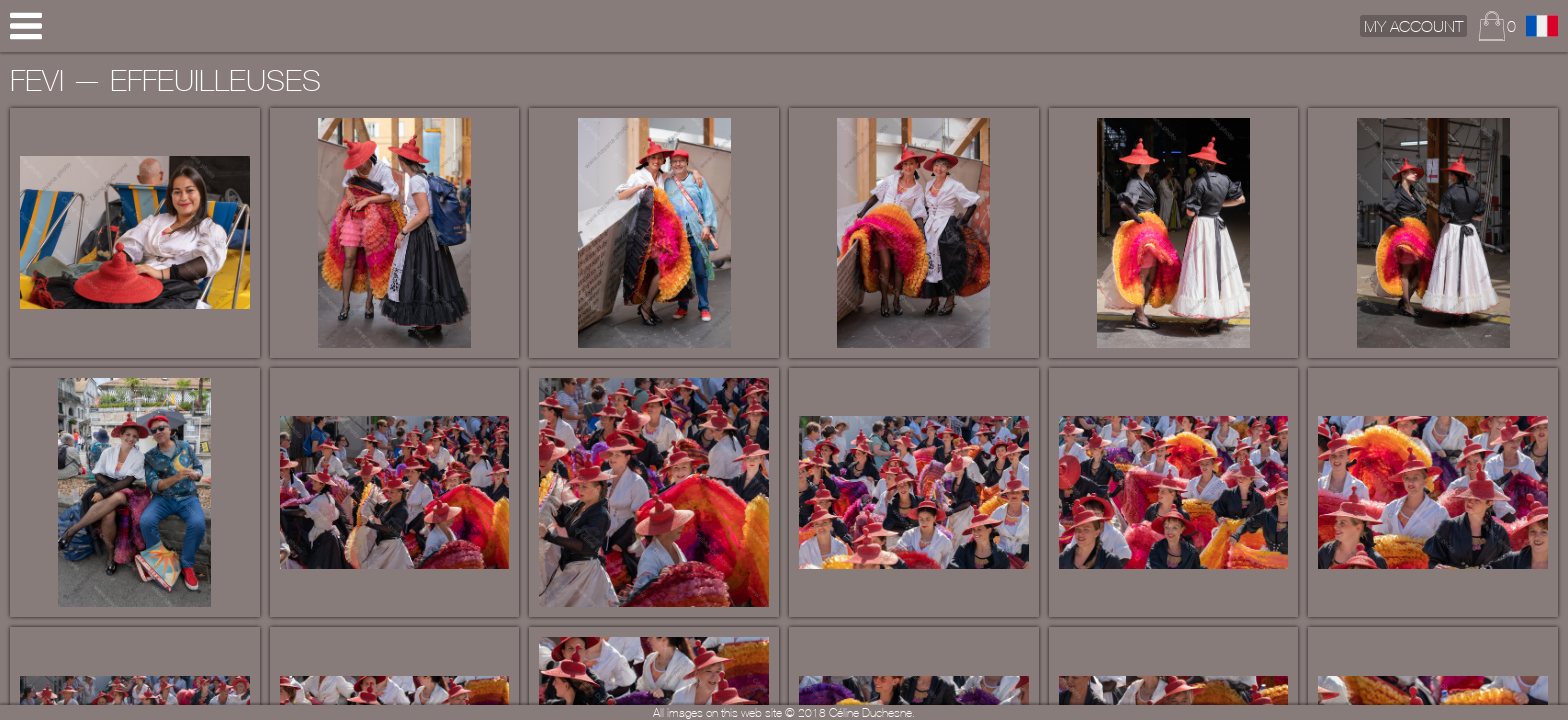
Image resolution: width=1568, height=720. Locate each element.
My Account (1413, 26)
